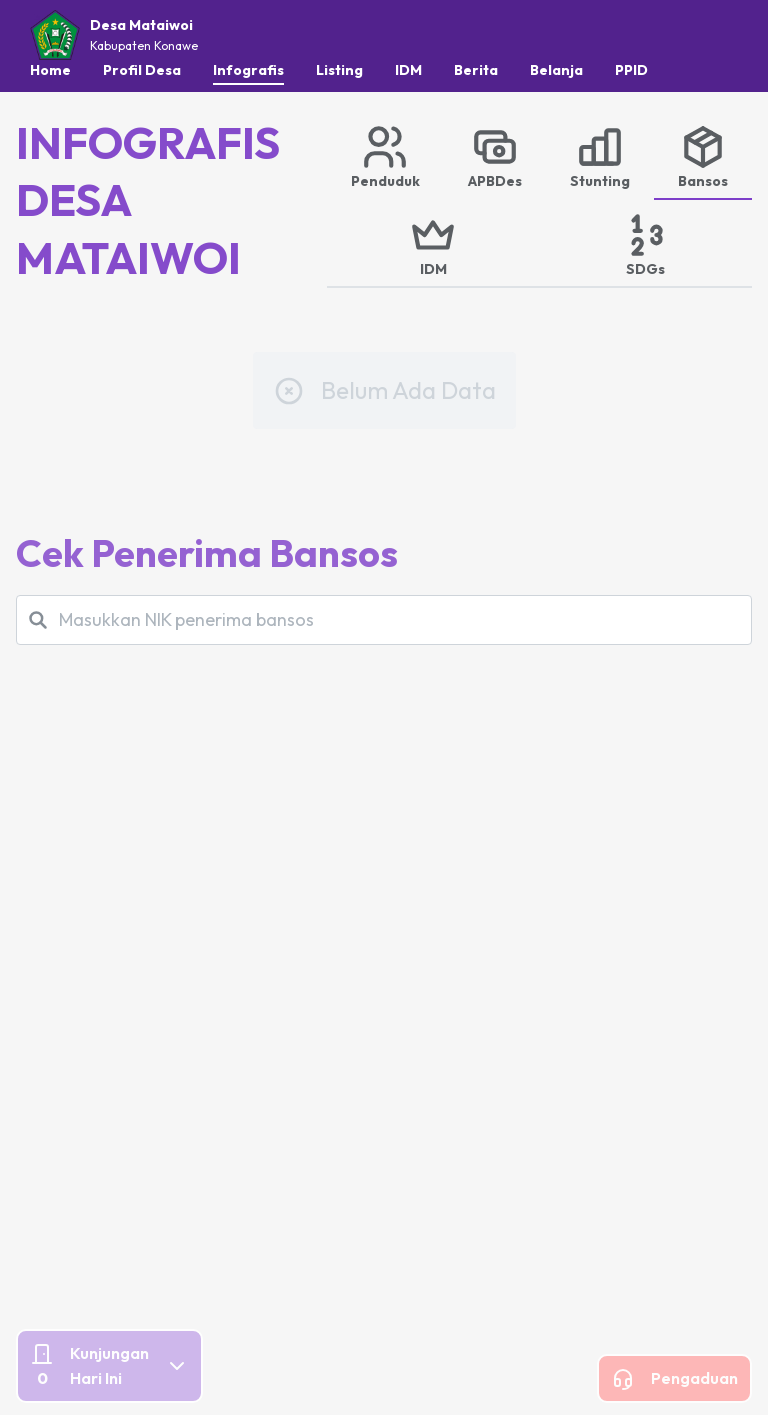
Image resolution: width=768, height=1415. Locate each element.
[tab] (385, 156)
